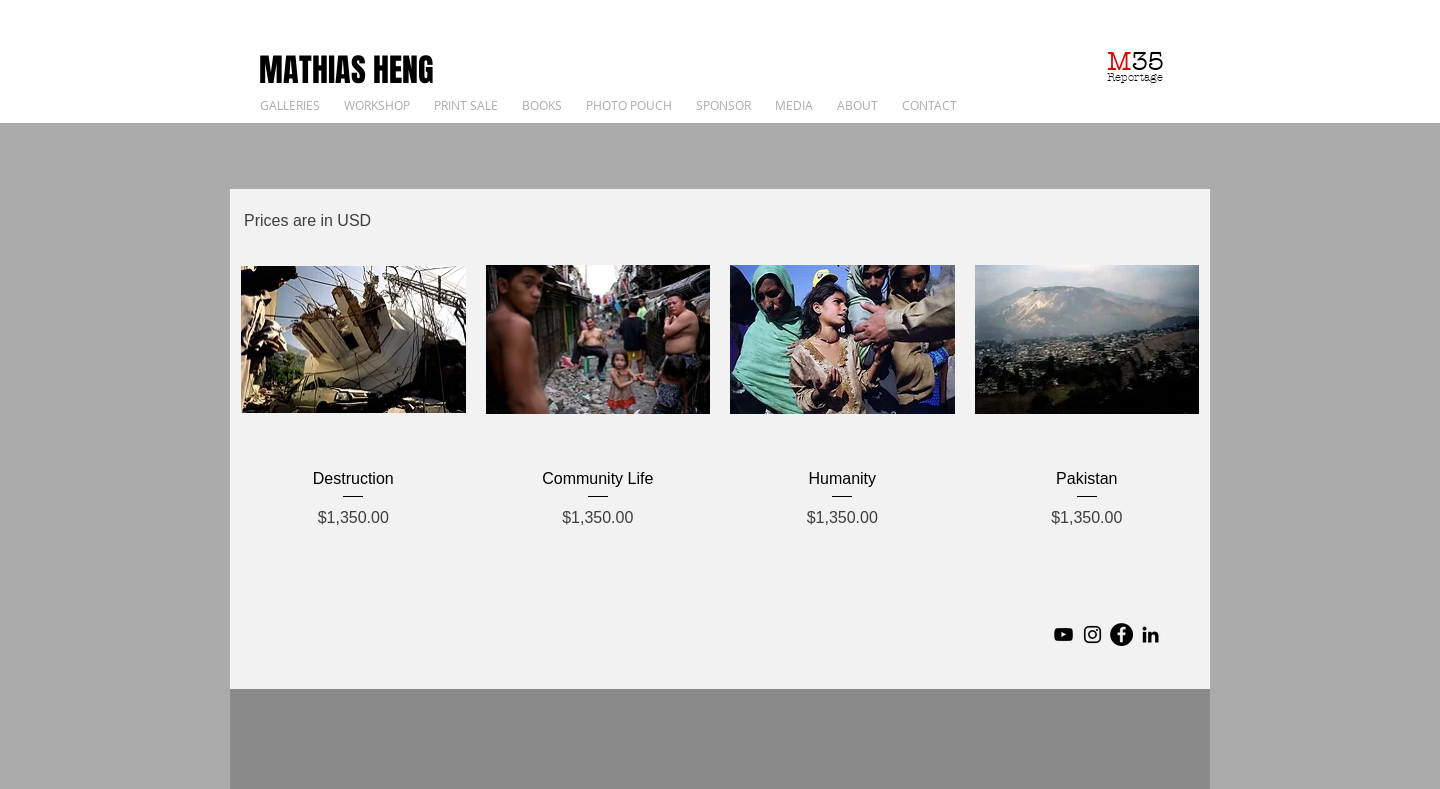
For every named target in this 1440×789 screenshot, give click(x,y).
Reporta (1128, 77)
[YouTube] (1063, 634)
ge (1156, 77)
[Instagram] (1092, 634)
